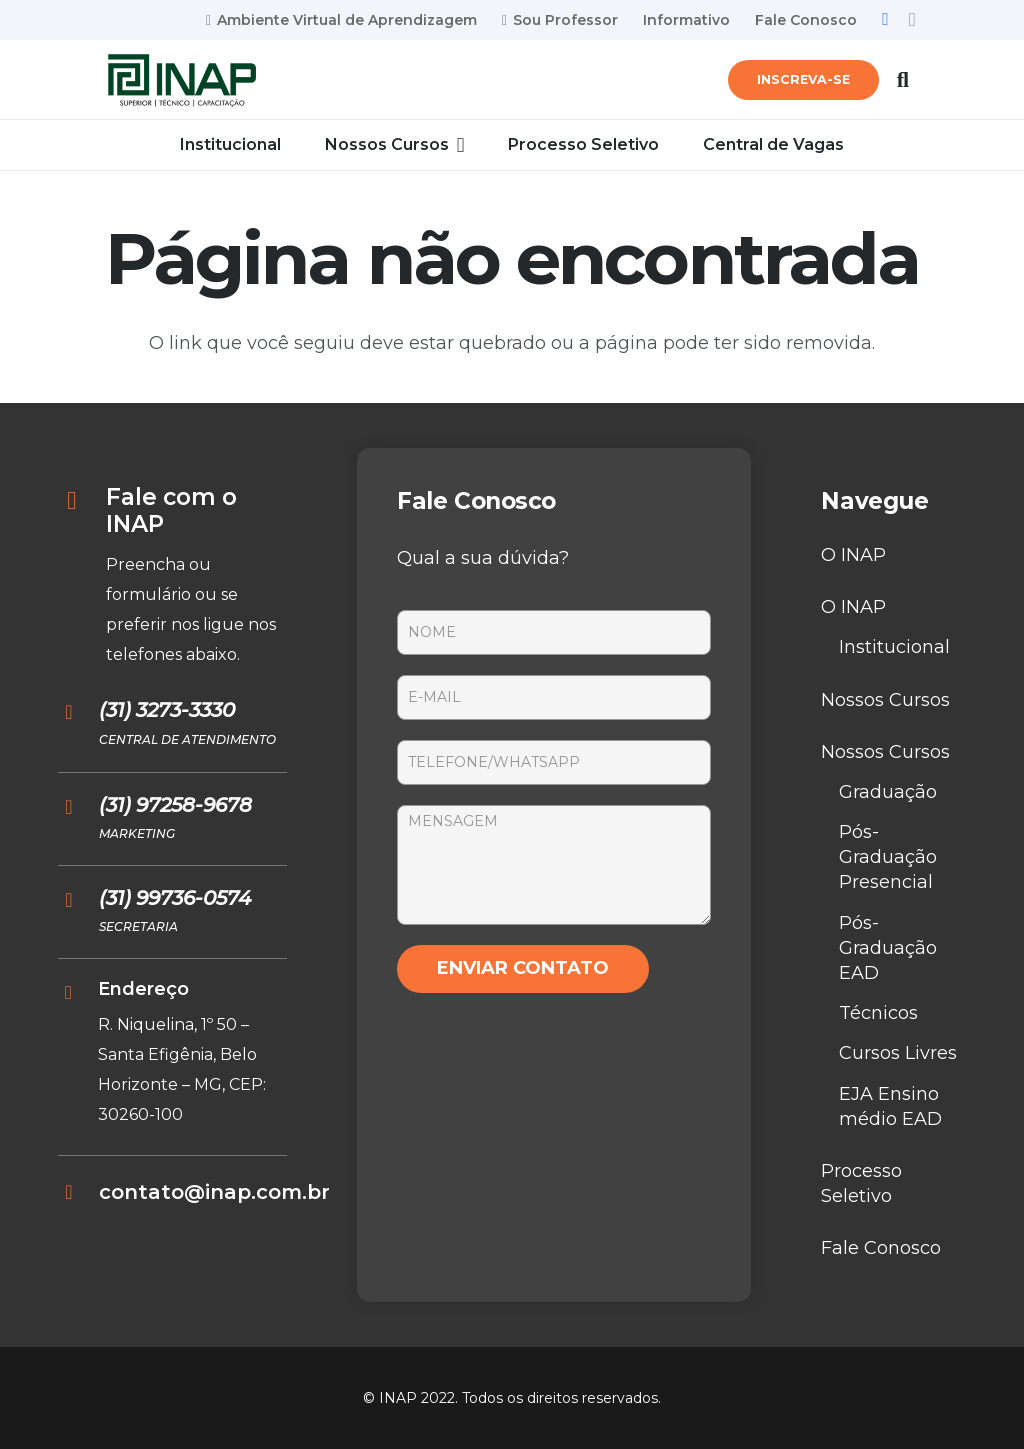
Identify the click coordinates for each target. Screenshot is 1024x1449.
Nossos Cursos (885, 700)
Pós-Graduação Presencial (888, 857)
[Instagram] (912, 20)
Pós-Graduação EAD (888, 948)
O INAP (853, 555)
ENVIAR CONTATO (523, 968)
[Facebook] (885, 19)
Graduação (888, 792)
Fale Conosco (881, 1248)
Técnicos (878, 1013)
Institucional (894, 647)
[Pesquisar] (903, 80)
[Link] (182, 80)
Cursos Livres (898, 1053)
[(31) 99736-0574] (78, 900)
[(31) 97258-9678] (78, 807)
